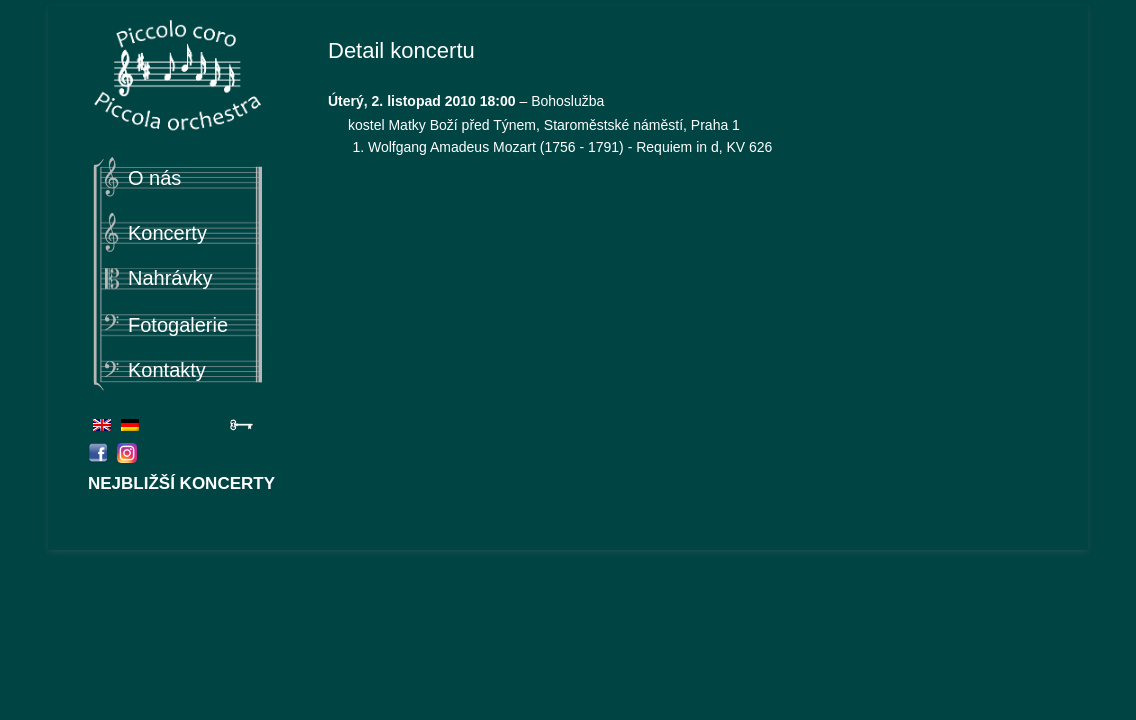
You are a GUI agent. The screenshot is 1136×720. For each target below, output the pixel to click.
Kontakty (167, 370)
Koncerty (167, 233)
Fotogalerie (178, 325)
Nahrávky (170, 278)
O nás (154, 178)
